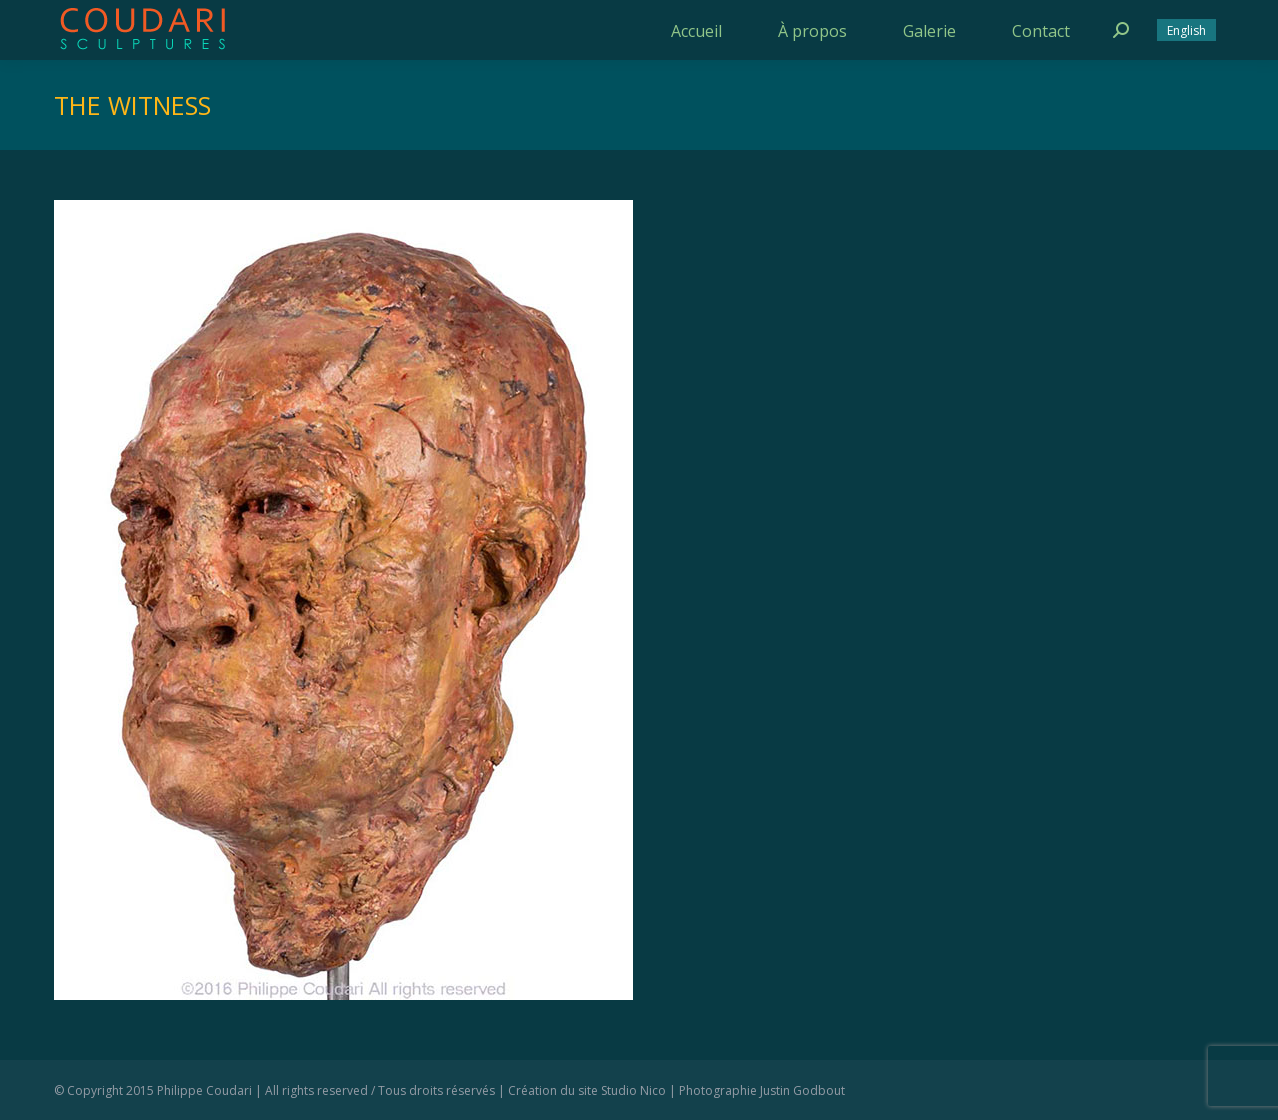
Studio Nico (633, 1090)
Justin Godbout (802, 1090)
